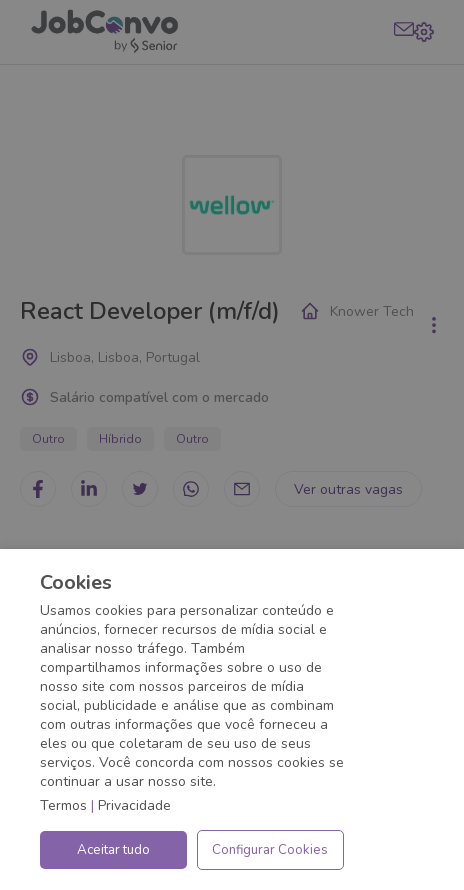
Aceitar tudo (113, 850)
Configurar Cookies (270, 850)
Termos (63, 805)
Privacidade (134, 805)
